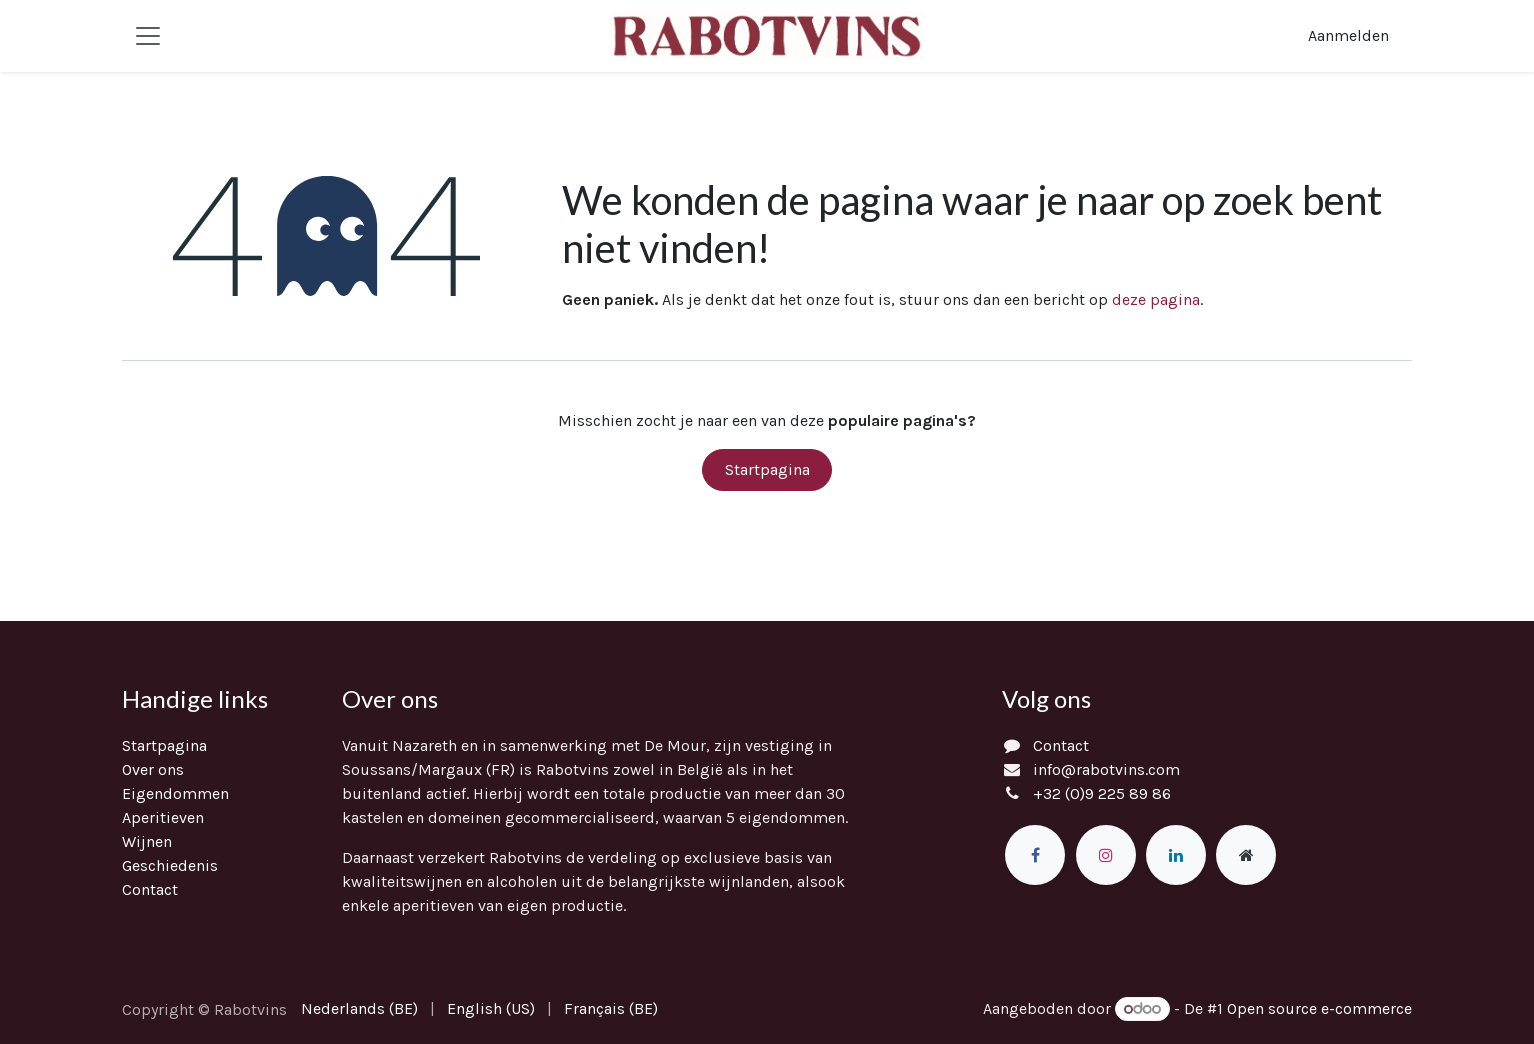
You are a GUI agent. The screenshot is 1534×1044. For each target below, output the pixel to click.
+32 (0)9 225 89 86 (1102, 793)
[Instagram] (1106, 855)
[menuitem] (359, 1009)
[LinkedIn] (1176, 855)
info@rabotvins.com (1106, 769)
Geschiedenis (170, 865)
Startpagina (767, 469)
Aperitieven (163, 817)
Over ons (153, 769)
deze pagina (1156, 299)
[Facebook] (1035, 855)
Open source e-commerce (1319, 1008)
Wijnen (147, 841)
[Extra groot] (1246, 855)
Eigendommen (175, 793)
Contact (150, 889)
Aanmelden (1348, 35)
